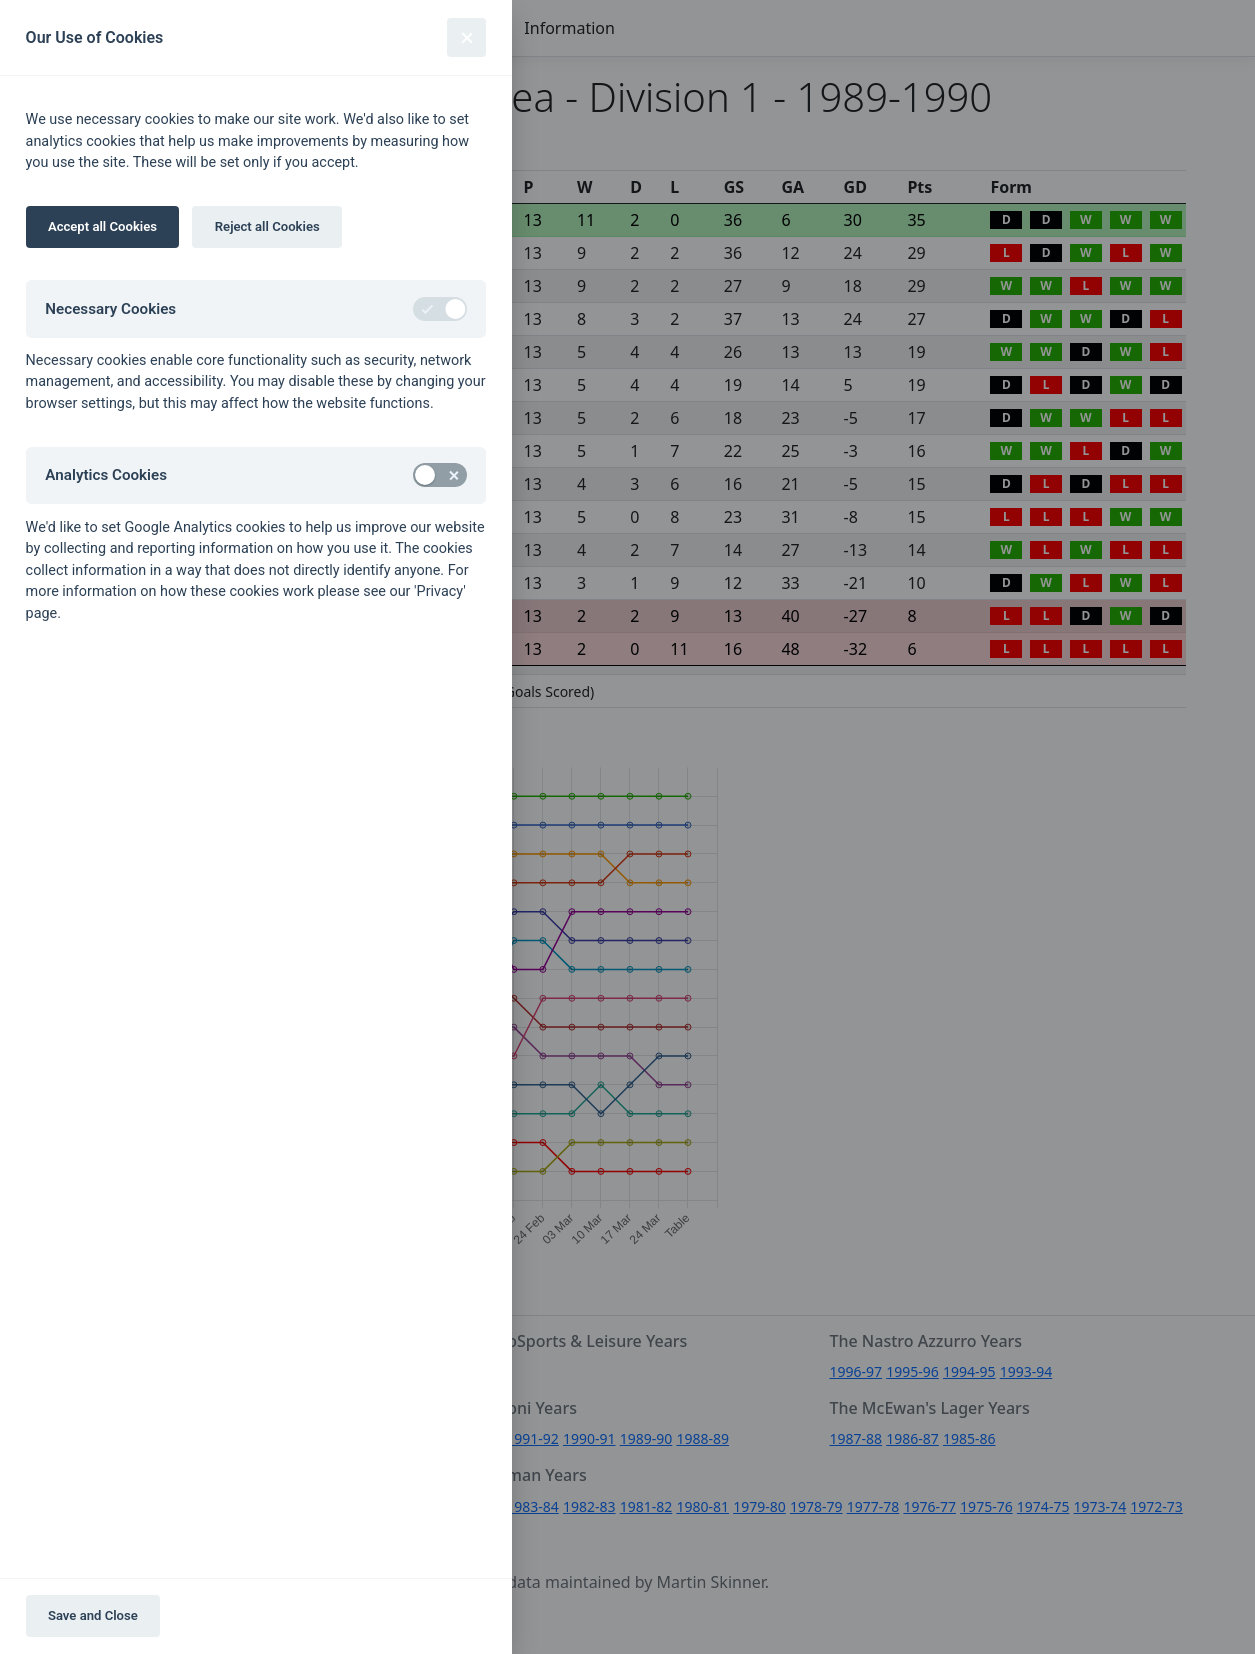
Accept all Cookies (102, 226)
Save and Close (93, 1615)
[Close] (466, 37)
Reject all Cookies (267, 226)
